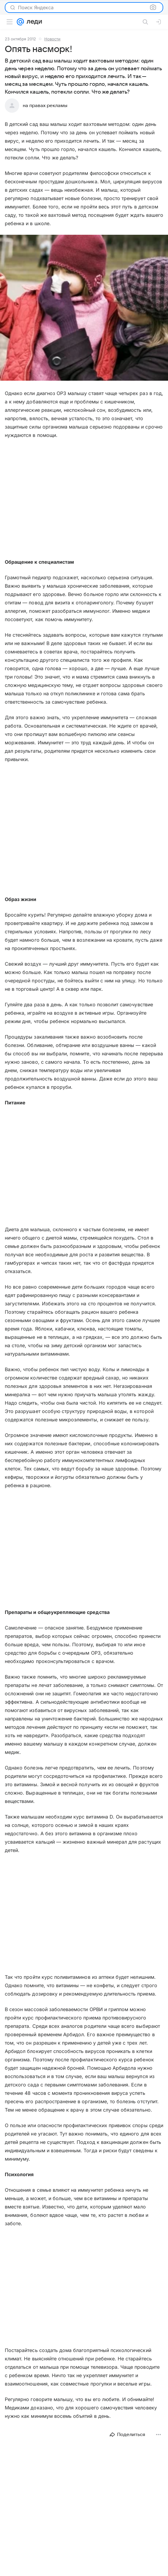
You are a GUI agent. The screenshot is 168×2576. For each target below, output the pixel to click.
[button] (84, 308)
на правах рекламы (45, 105)
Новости (52, 38)
